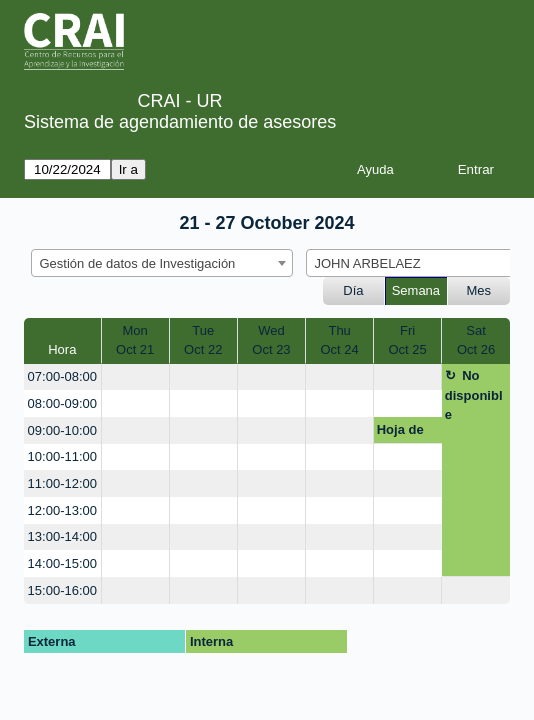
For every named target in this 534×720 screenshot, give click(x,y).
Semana (416, 290)
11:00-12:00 (62, 483)
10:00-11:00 (62, 456)
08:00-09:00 (62, 403)
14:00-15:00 (62, 563)
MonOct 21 (135, 340)
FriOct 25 (407, 340)
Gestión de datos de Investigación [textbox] (138, 263)
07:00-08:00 (62, 376)
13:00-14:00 (62, 536)
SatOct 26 (476, 340)
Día (353, 290)
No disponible (474, 395)
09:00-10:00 (62, 430)
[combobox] (162, 263)
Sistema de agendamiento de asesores (180, 122)
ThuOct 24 (339, 340)
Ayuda (375, 169)
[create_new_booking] (135, 377)
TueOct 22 (203, 340)
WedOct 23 (271, 340)
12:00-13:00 (62, 510)
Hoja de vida (400, 433)
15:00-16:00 (62, 590)
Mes (479, 290)
